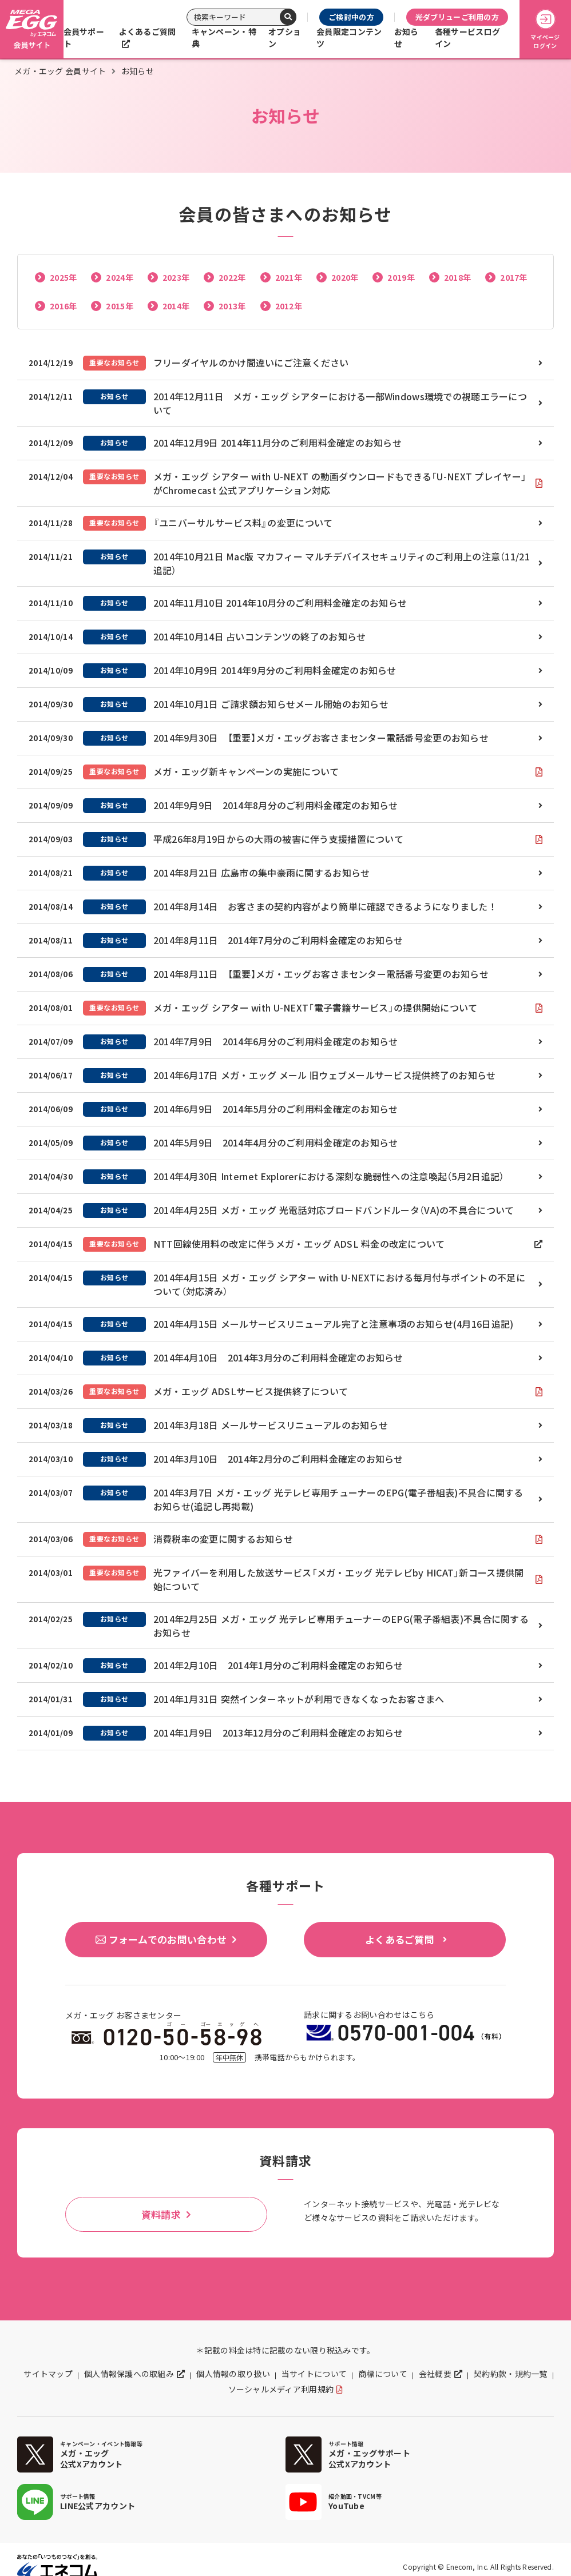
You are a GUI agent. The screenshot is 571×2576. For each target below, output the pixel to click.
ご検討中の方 (351, 16)
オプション (284, 37)
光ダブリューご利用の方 (457, 16)
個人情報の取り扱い (233, 2373)
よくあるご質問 (147, 31)
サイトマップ (48, 2373)
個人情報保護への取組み (129, 2373)
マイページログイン (545, 29)
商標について (382, 2373)
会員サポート (84, 37)
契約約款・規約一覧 (511, 2373)
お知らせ (406, 37)
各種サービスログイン (467, 37)
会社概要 (435, 2373)
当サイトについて (314, 2373)
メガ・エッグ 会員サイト (60, 71)
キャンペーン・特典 (224, 37)
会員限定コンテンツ (349, 37)
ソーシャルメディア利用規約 (281, 2389)
